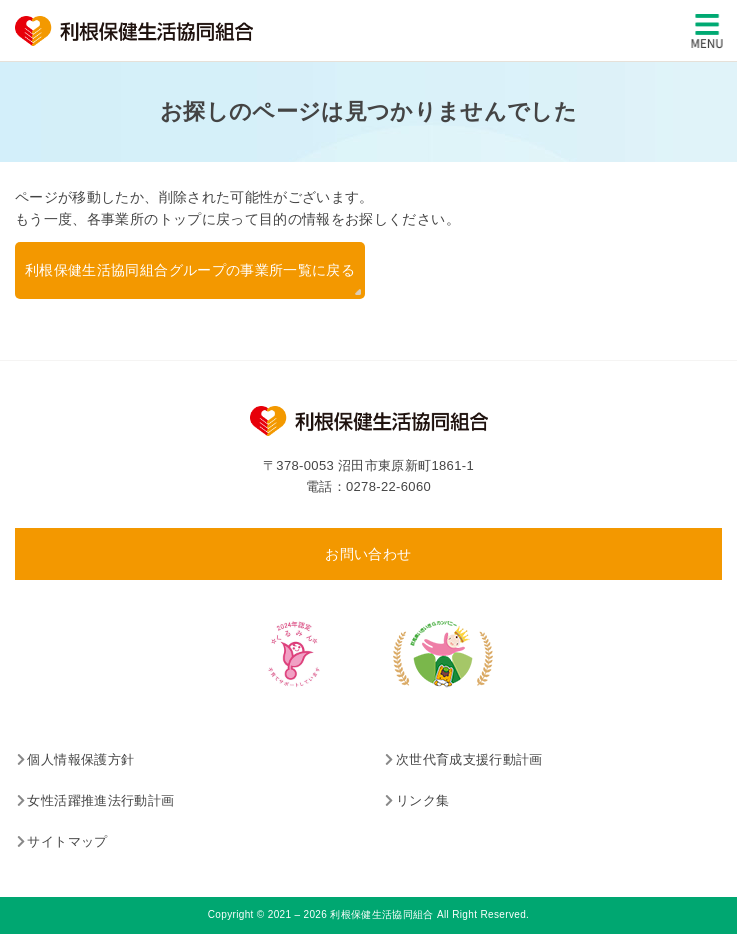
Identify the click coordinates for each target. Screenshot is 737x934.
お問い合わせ (368, 554)
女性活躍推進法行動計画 (100, 800)
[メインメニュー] (707, 31)
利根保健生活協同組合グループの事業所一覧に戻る (190, 270)
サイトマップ (67, 841)
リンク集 (422, 800)
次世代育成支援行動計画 (469, 759)
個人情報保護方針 (80, 759)
